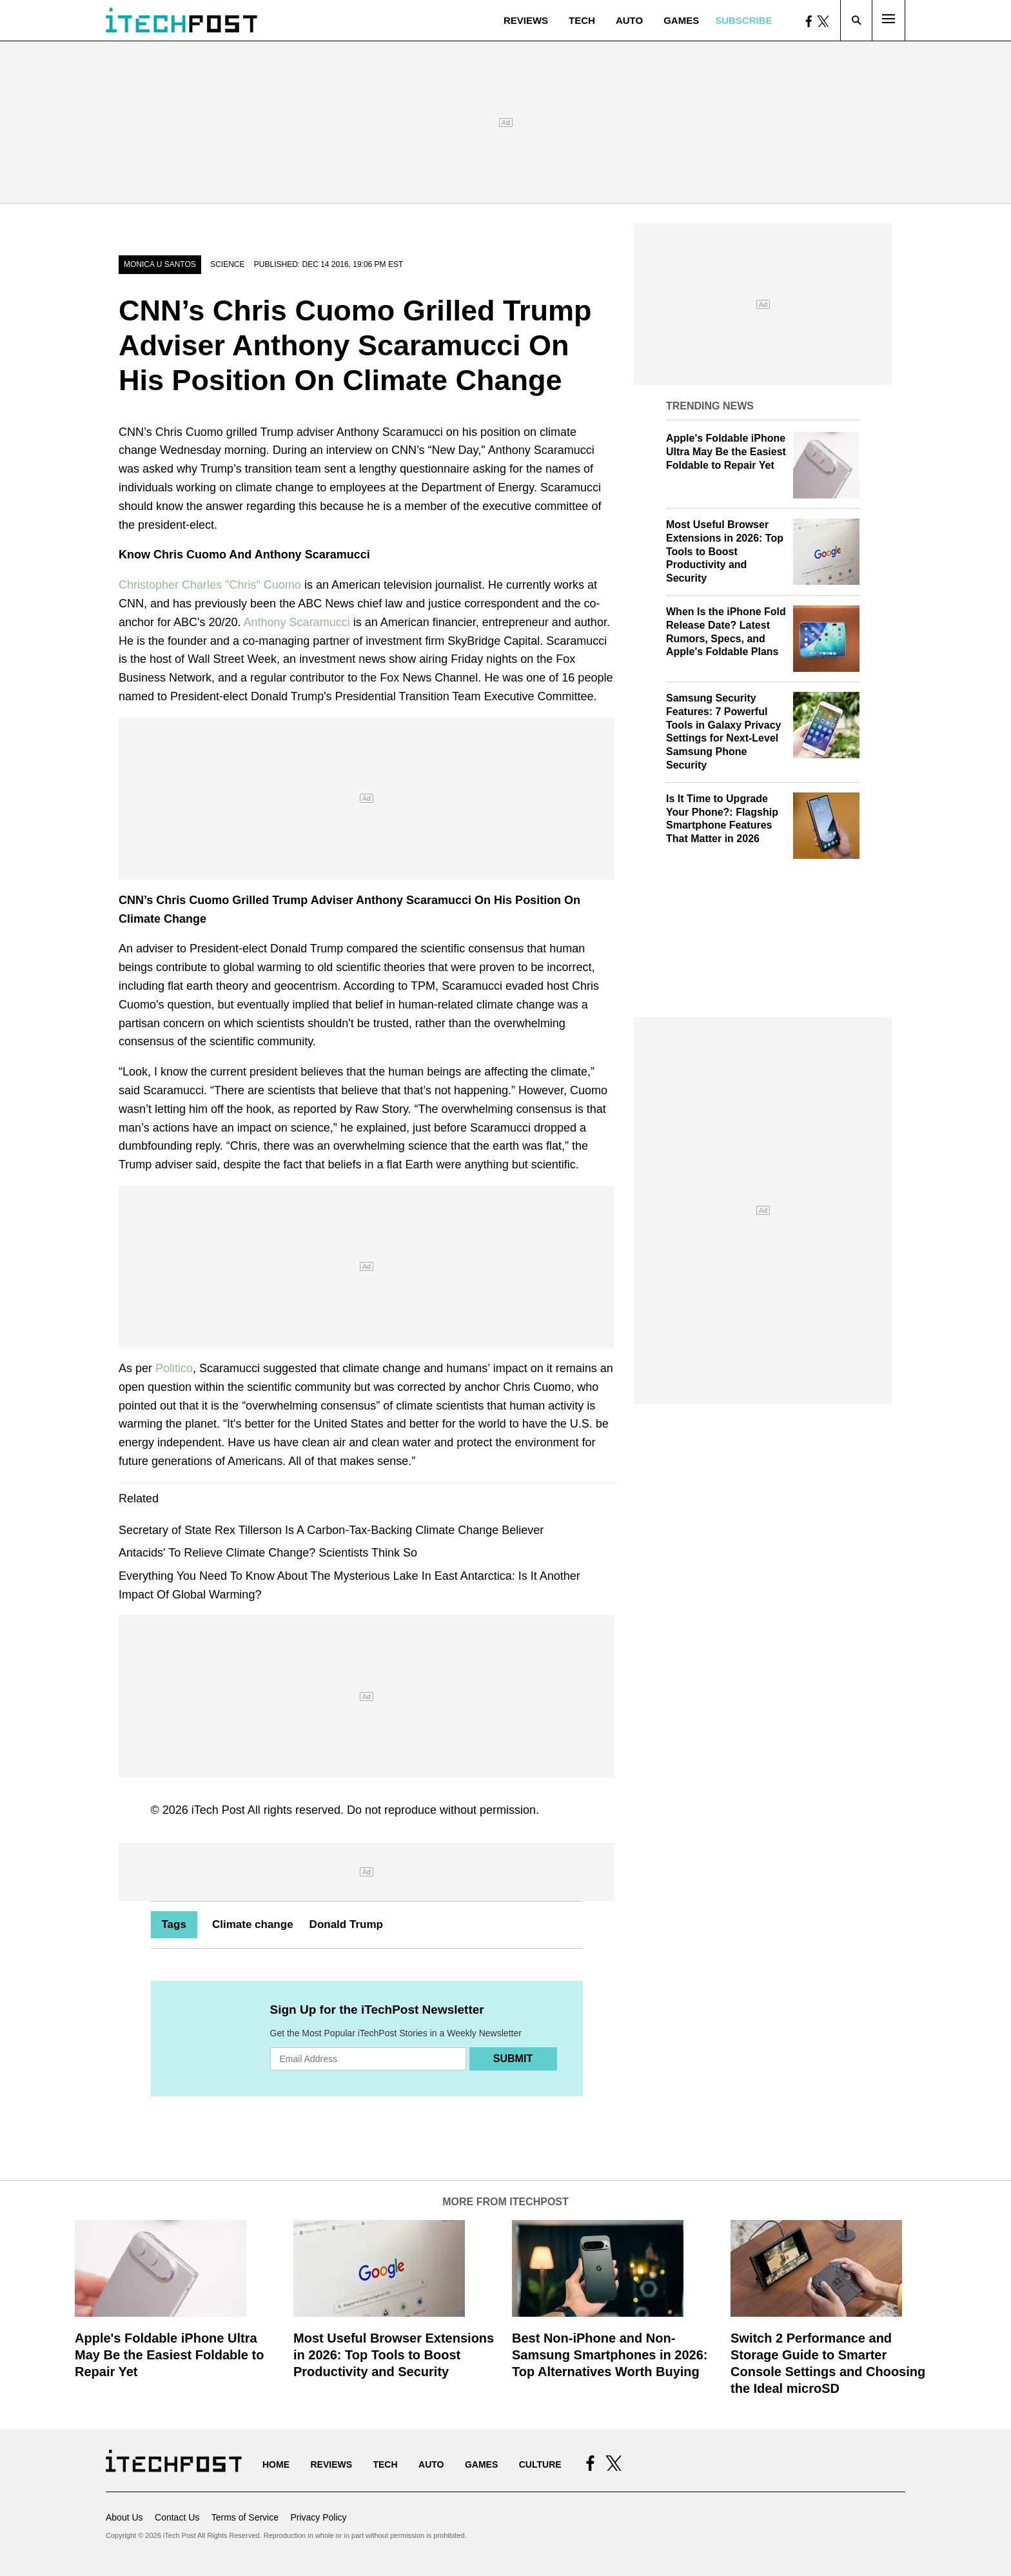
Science (227, 264)
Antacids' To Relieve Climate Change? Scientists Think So (268, 1552)
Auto (629, 20)
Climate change (252, 1924)
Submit (513, 2058)
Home (276, 2464)
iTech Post (218, 1810)
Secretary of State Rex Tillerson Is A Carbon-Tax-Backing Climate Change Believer (331, 1530)
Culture (540, 2464)
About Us (124, 2517)
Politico (174, 1368)
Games (681, 20)
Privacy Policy (318, 2517)
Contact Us (177, 2517)
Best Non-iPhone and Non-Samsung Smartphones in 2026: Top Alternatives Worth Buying (609, 2355)
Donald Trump (346, 1924)
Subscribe (743, 20)
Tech (582, 20)
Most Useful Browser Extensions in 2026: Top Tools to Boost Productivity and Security (724, 551)
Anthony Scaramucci (297, 622)
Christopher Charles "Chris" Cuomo (210, 584)
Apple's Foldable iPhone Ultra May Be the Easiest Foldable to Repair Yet (726, 452)
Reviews (526, 20)
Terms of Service (245, 2517)
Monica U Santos (160, 264)
